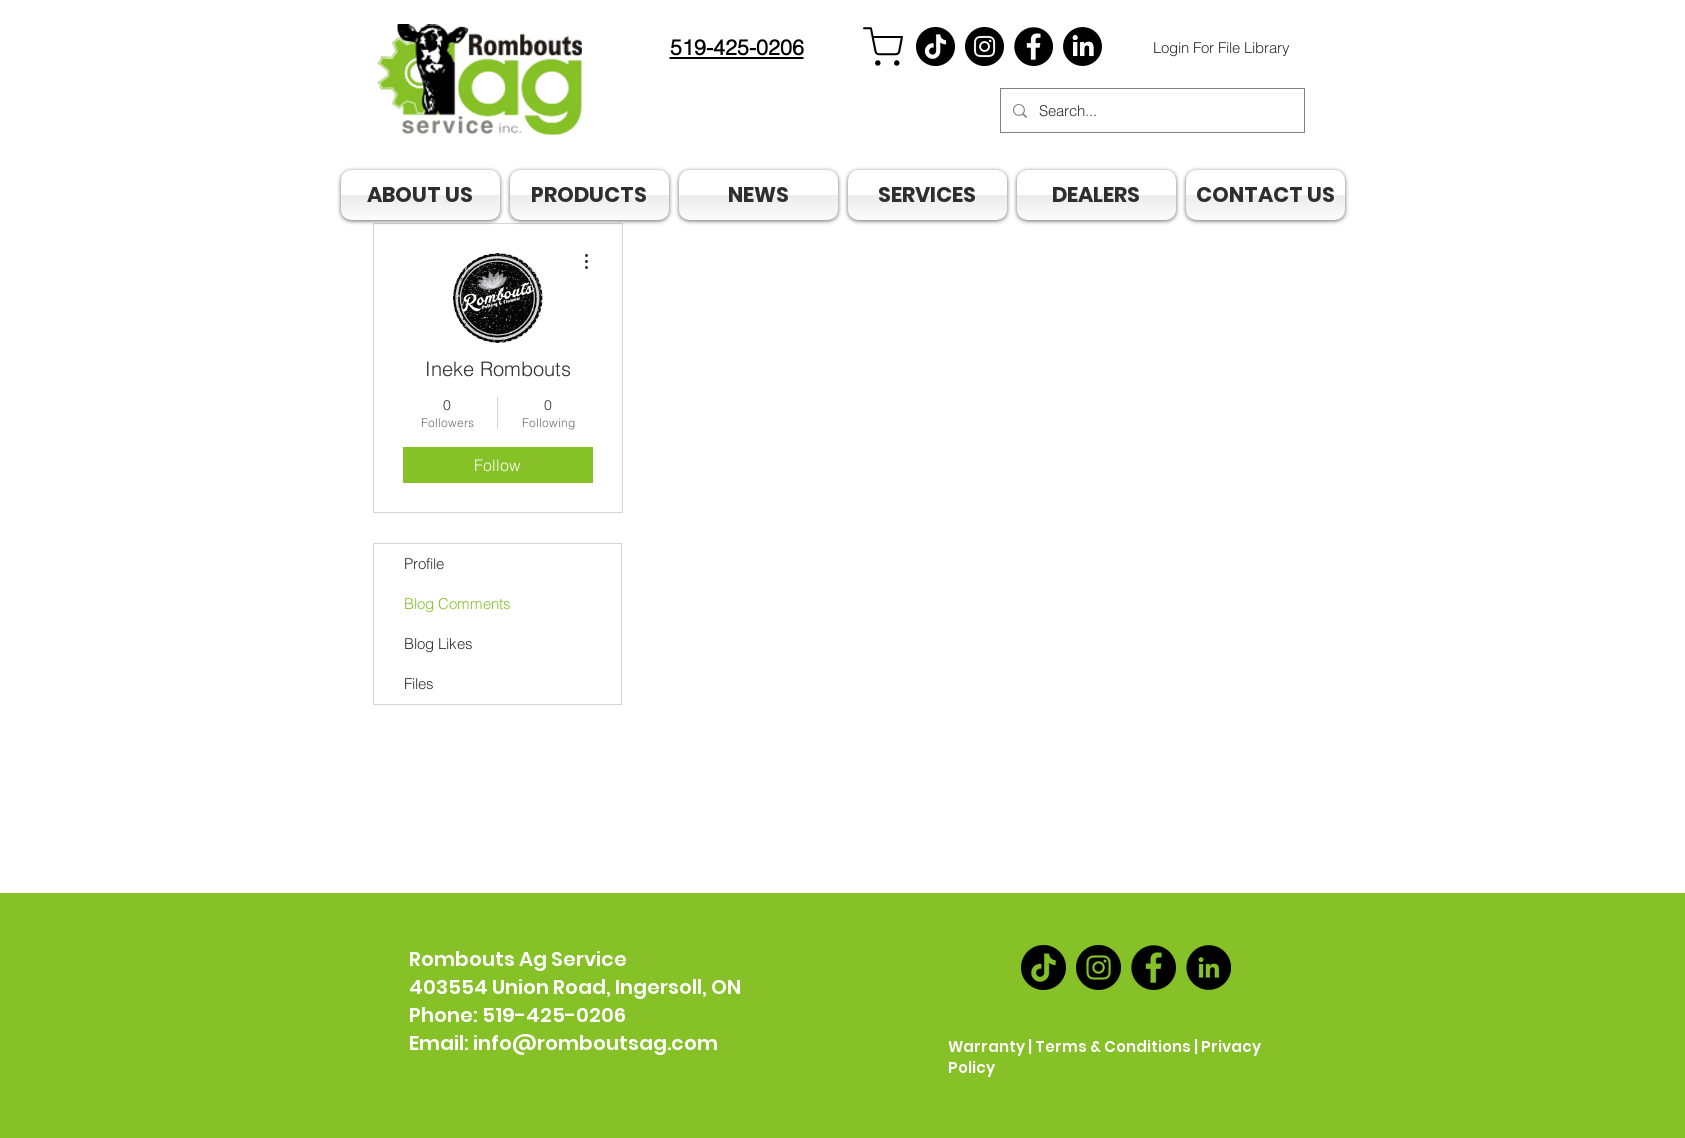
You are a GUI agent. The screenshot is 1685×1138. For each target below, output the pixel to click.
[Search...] (1150, 110)
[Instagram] (984, 46)
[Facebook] (1033, 46)
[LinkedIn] (1208, 967)
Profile (424, 563)
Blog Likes (438, 643)
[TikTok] (935, 46)
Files (419, 683)
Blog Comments (457, 603)
